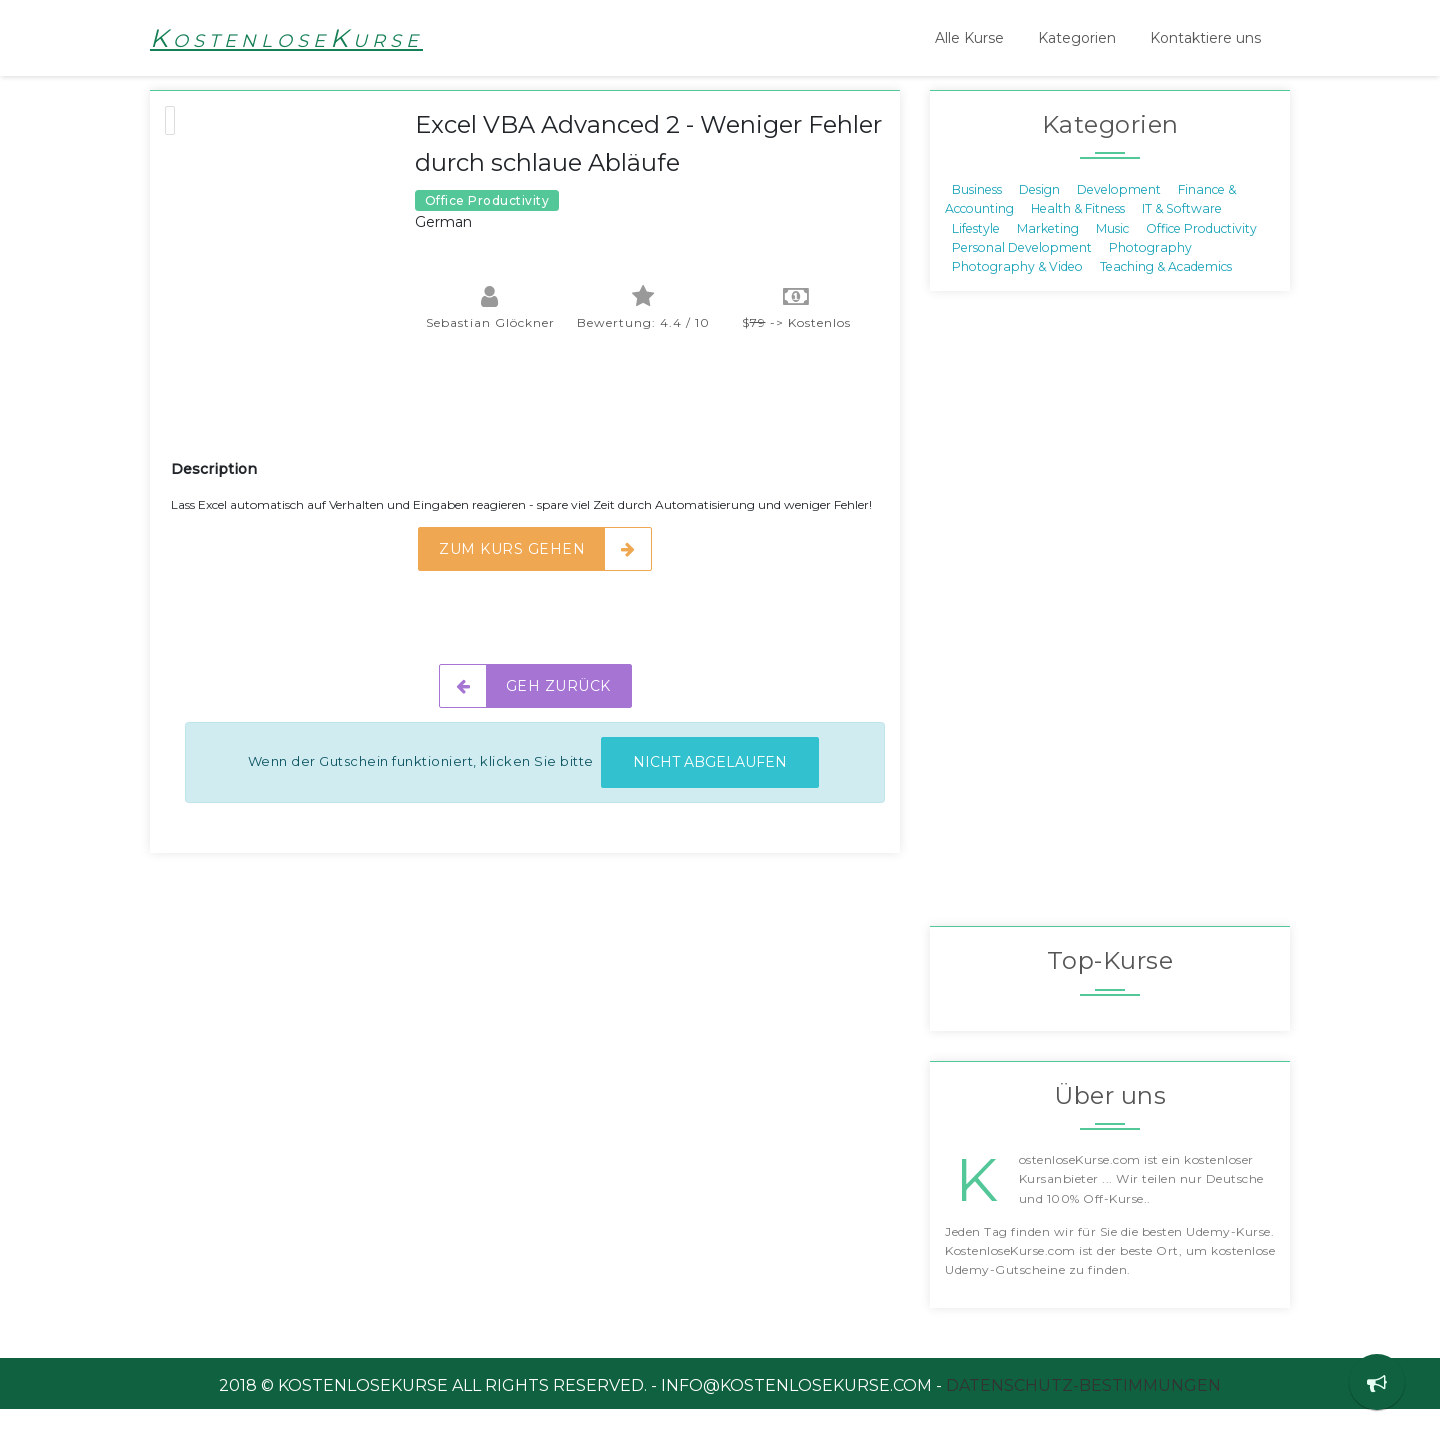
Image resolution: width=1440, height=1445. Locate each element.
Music (1112, 263)
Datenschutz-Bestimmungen (1083, 1421)
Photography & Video (1017, 302)
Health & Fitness (1078, 244)
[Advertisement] (535, 444)
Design (1039, 224)
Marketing (1048, 263)
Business (977, 224)
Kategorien (1077, 38)
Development (1119, 224)
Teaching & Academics (1166, 302)
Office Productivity (1201, 263)
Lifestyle (976, 263)
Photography (1150, 283)
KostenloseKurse (286, 38)
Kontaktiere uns (1205, 38)
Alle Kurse (969, 38)
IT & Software (1182, 244)
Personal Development (1022, 283)
